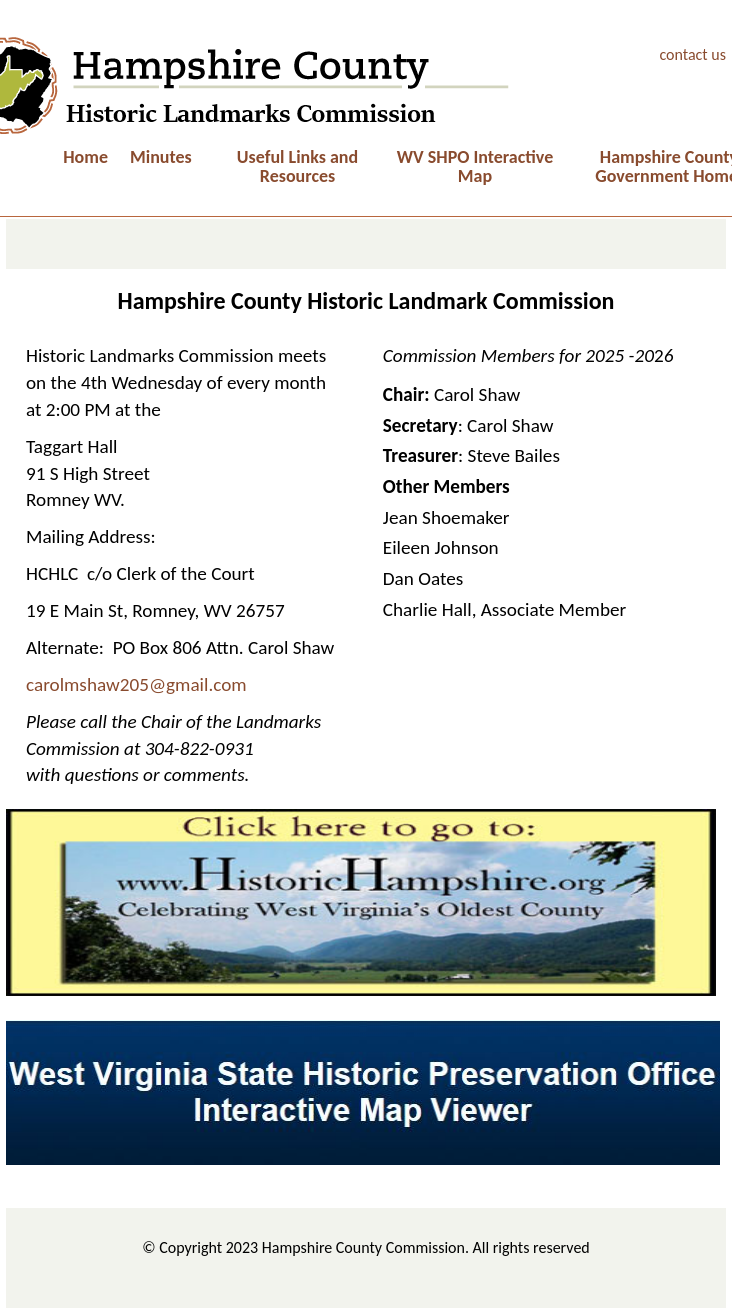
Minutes (161, 157)
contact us (692, 54)
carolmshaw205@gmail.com (136, 684)
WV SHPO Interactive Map (475, 166)
